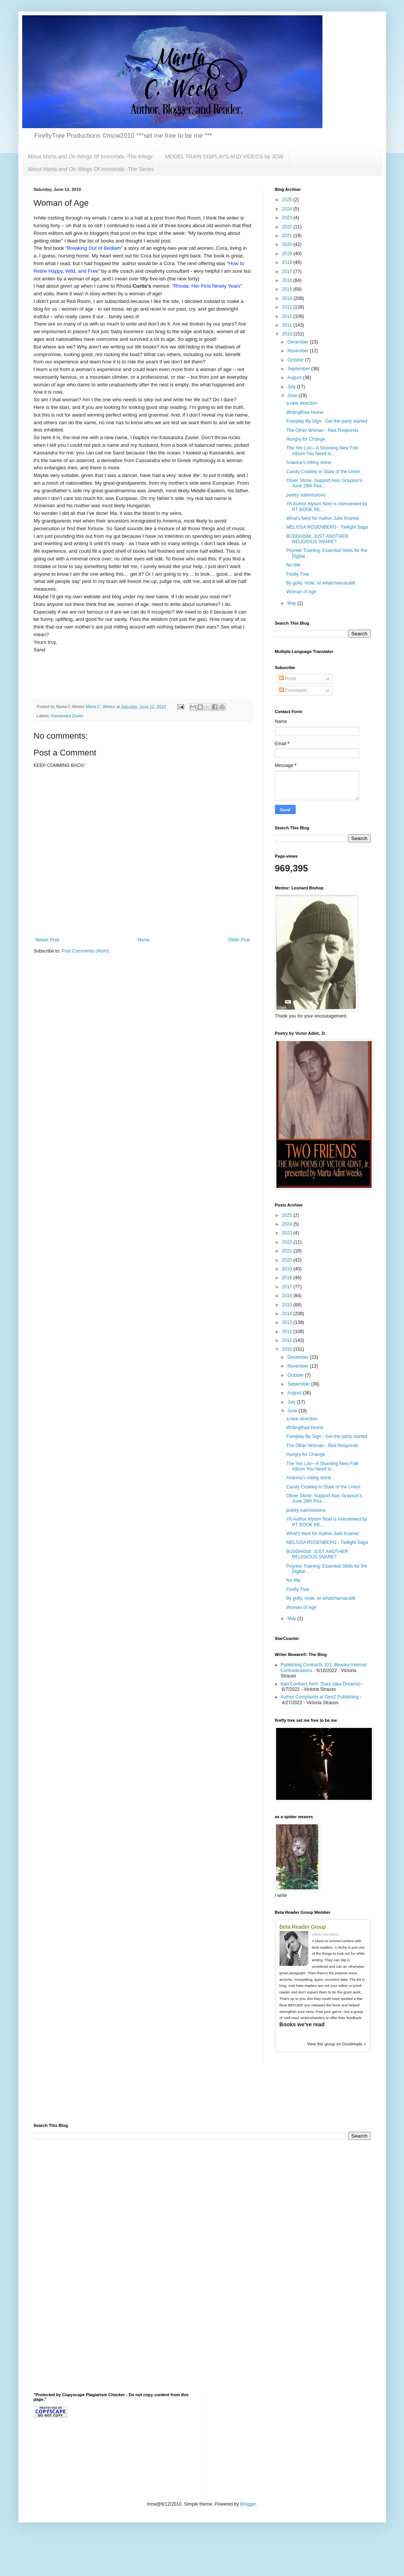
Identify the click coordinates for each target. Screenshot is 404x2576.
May (292, 603)
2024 (287, 209)
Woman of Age (301, 591)
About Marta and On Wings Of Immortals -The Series (91, 169)
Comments (293, 690)
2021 (287, 235)
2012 (287, 316)
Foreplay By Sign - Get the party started (326, 421)
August (295, 377)
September (299, 368)
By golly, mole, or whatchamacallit (320, 583)
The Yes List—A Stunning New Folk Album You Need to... (322, 450)
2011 (287, 325)
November (298, 350)
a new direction (301, 403)
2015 (287, 289)
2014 (287, 298)
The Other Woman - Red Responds (322, 430)
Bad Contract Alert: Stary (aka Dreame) (321, 1684)
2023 (287, 217)
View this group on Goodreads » (336, 2044)
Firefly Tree (297, 574)
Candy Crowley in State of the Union (323, 471)
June (292, 395)
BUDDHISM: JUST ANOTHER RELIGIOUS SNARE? (317, 539)
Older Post (239, 940)
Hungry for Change (305, 439)
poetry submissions (305, 495)
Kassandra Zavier (67, 715)
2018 (287, 262)
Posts (287, 678)
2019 (287, 253)
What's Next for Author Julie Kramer (322, 518)
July (292, 386)
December (298, 342)
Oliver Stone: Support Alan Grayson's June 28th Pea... (324, 483)
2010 (287, 334)
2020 (287, 244)
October (296, 360)
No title (293, 565)
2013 (287, 307)
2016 (287, 280)
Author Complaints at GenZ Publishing (320, 1697)
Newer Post (47, 940)
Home (143, 940)
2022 (287, 227)
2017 (287, 271)
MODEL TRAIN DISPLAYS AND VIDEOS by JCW (224, 156)
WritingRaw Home (304, 412)
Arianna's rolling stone (308, 462)
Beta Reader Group (303, 1927)
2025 (287, 199)
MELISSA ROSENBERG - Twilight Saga (327, 527)
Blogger (248, 2504)
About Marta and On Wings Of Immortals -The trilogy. (91, 156)
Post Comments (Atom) (86, 951)
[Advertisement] (123, 2098)
